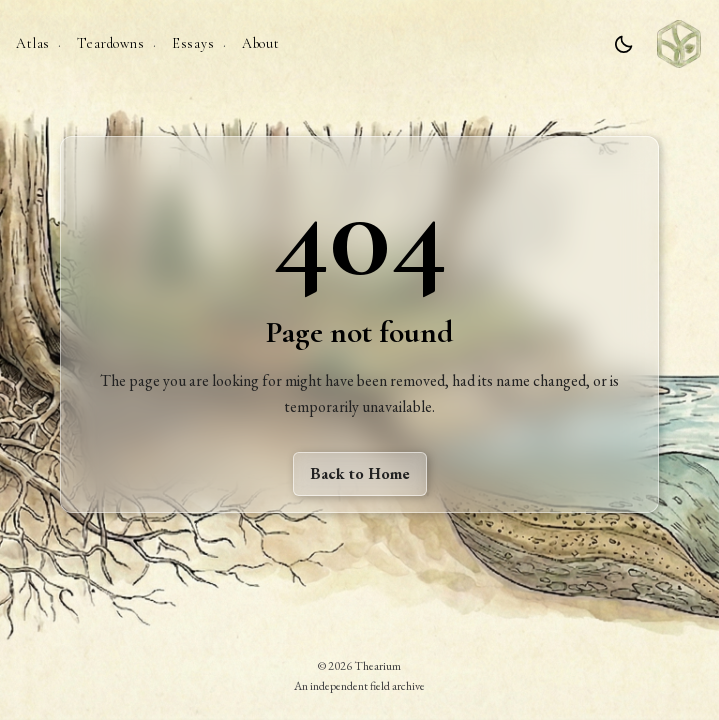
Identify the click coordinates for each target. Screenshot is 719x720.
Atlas (33, 43)
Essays (193, 43)
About (261, 43)
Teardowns (111, 43)
